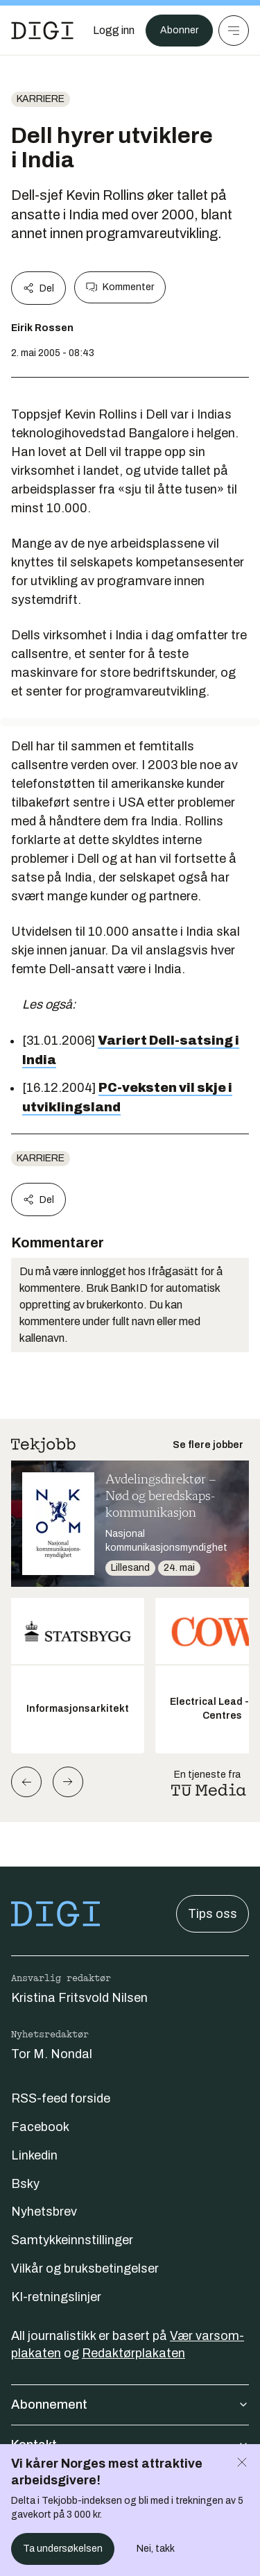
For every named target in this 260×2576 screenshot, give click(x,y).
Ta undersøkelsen (63, 2548)
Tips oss (212, 1914)
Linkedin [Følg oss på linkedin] (34, 2155)
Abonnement (130, 2404)
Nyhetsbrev (44, 2212)
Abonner (179, 30)
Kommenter (120, 287)
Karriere (40, 99)
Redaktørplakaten (133, 2353)
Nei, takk (156, 2548)
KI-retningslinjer (56, 2297)
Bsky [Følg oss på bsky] (25, 2184)
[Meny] (233, 30)
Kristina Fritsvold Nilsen (79, 1998)
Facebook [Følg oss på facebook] (40, 2127)
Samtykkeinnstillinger (72, 2240)
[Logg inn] (114, 30)
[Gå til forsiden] (42, 30)
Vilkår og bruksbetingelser (85, 2268)
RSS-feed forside (60, 2098)
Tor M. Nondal (51, 2054)
